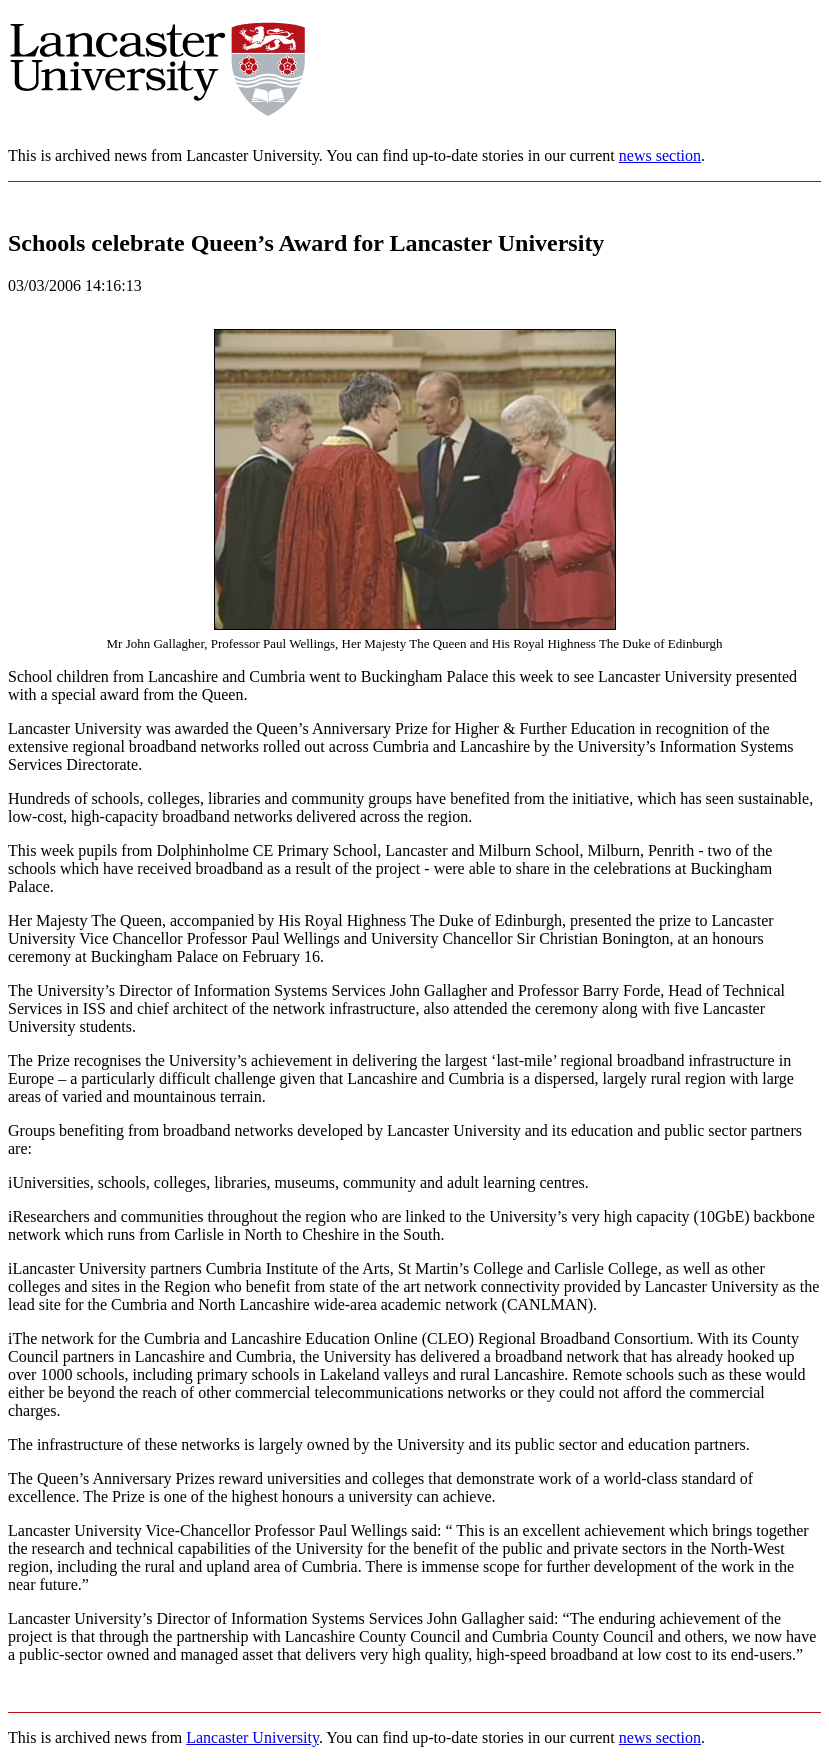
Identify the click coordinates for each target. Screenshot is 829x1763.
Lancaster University (252, 1737)
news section (660, 155)
